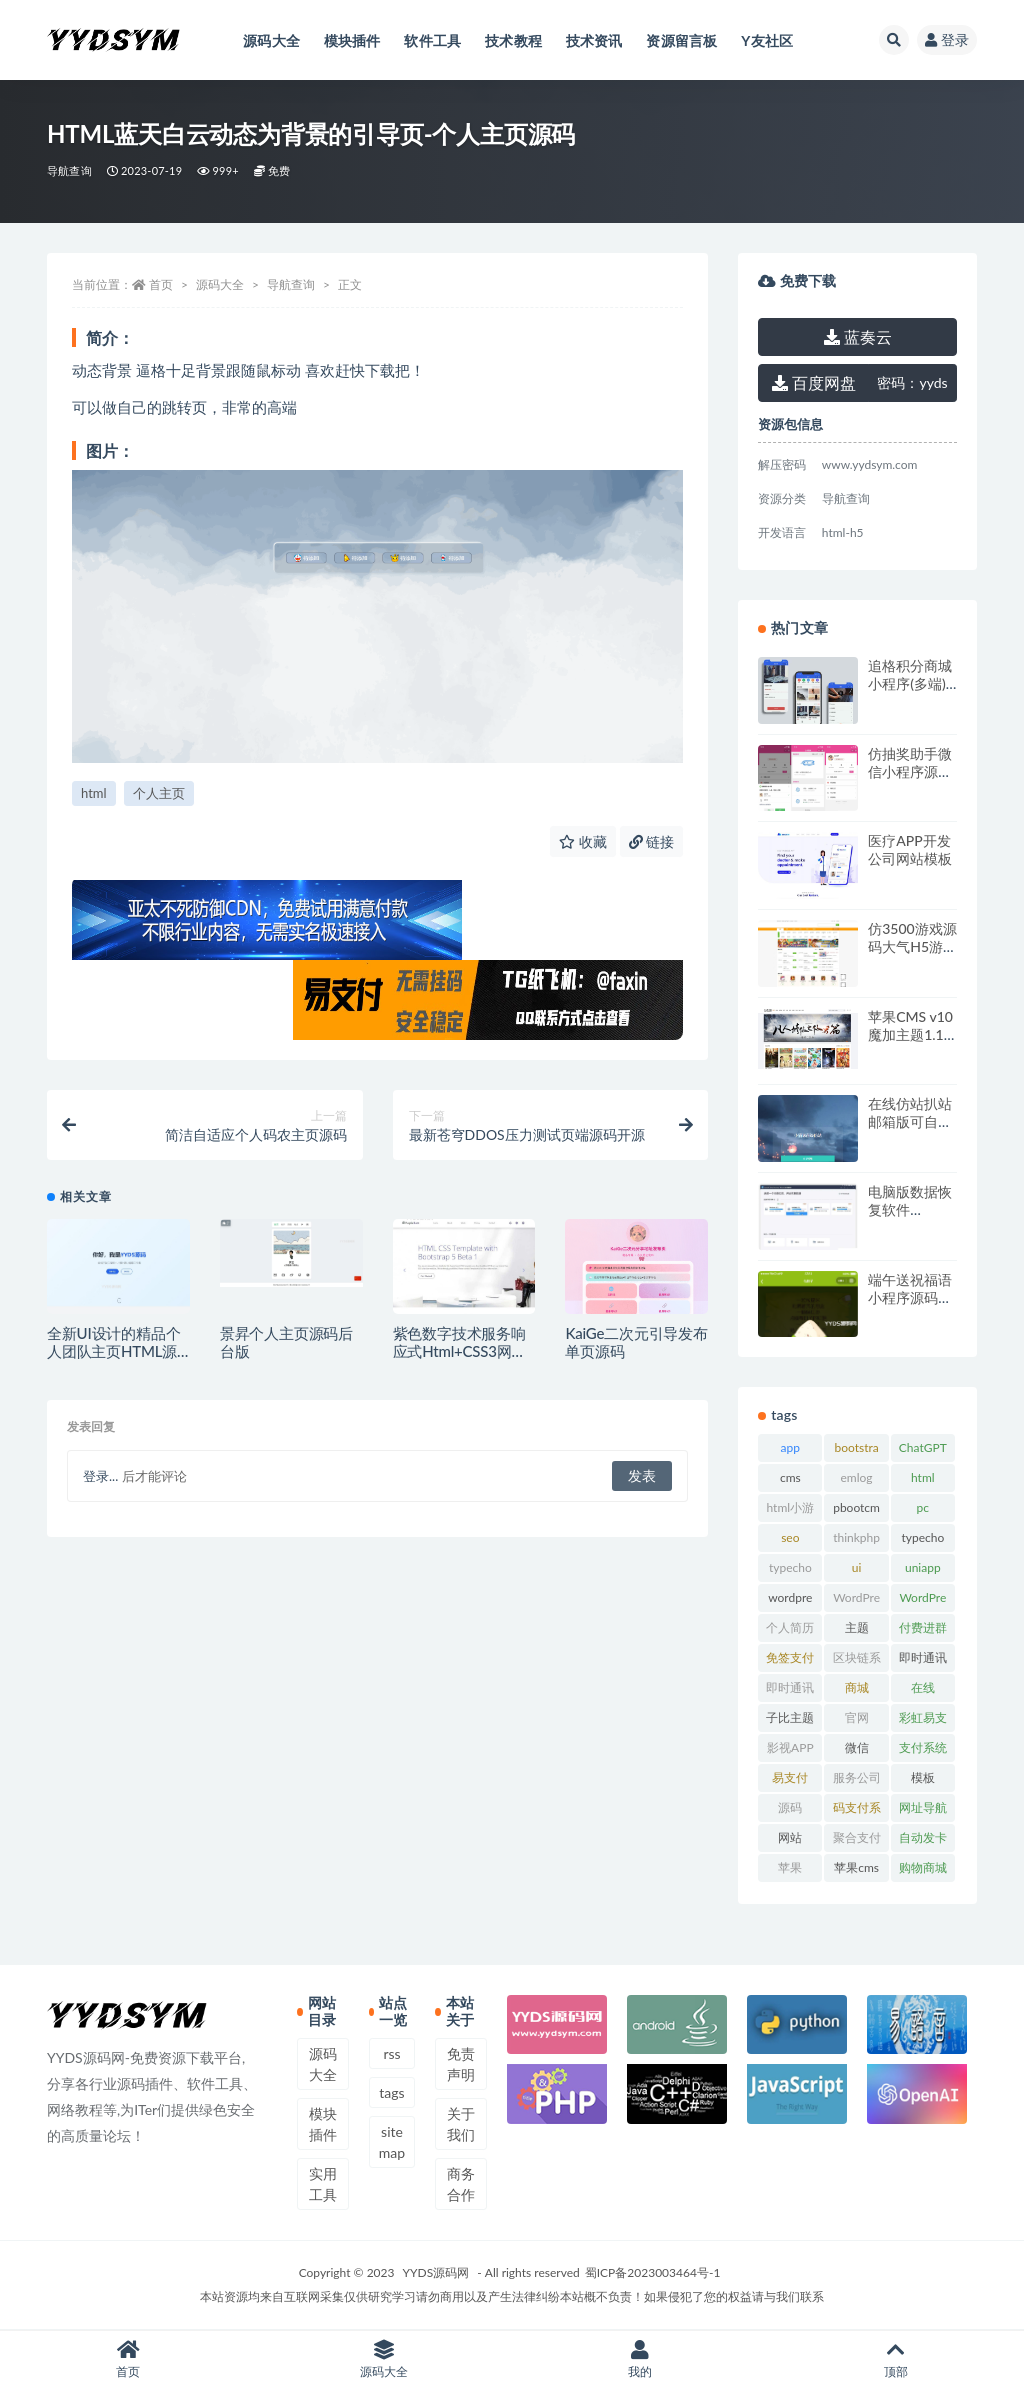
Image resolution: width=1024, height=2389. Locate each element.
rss (391, 2053)
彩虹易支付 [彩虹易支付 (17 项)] (923, 1721)
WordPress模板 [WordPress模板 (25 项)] (922, 1601)
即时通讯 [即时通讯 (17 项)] (923, 1657)
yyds (912, 382)
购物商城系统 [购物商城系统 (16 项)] (923, 1871)
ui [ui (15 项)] (857, 1567)
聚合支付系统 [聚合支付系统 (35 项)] (857, 1841)
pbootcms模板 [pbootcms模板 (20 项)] (856, 1511)
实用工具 (323, 2184)
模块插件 (323, 2124)
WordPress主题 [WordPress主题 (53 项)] (856, 1601)
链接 (652, 841)
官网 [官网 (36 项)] (857, 1717)
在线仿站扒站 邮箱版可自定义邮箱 (910, 1121)
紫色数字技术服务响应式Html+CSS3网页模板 (460, 1351)
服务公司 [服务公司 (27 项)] (857, 1777)
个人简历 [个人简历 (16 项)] (790, 1627)
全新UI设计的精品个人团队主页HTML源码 (113, 1351)
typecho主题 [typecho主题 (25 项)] (790, 1571)
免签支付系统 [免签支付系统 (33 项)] (790, 1661)
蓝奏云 (858, 336)
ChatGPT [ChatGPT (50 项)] (923, 1447)
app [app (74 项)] (790, 1447)
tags (391, 2092)
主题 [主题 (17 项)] (857, 1627)
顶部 (896, 2359)
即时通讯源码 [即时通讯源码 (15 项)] (790, 1691)
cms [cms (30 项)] (790, 1477)
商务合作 (461, 2184)
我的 (640, 2359)
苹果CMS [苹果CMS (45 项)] (790, 1871)
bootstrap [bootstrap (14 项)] (856, 1451)
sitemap (392, 2142)
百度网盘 (814, 382)
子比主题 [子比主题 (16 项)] (790, 1717)
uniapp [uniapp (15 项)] (923, 1567)
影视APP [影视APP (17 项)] (790, 1747)
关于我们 (461, 2124)
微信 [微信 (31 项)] (857, 1747)
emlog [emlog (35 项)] (857, 1477)
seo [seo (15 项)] (790, 1537)
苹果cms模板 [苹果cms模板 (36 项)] (856, 1871)
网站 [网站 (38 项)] (790, 1837)
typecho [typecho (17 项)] (922, 1537)
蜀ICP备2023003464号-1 (653, 2272)
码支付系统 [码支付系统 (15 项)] (857, 1811)
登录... (100, 1476)
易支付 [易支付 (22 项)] (790, 1777)
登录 (947, 39)
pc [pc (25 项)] (923, 1507)
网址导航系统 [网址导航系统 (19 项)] (923, 1811)
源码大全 (220, 284)
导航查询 (69, 170)
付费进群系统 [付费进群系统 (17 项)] (923, 1631)
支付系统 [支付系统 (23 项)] (923, 1747)
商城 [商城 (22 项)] (857, 1687)
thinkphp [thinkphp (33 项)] (856, 1537)
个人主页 (159, 793)
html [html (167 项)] (923, 1477)
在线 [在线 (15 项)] (923, 1687)
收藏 (583, 841)
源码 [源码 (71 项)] (790, 1807)
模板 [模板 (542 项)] (923, 1777)
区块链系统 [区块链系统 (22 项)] (857, 1661)
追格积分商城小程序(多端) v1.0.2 (910, 683)
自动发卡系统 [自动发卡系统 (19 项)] (923, 1841)
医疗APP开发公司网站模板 (910, 849)
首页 (161, 284)
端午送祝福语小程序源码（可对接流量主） (910, 1306)
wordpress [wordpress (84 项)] (790, 1601)
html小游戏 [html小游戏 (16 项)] (791, 1511)
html (94, 793)
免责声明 (461, 2064)
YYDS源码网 (436, 2272)
